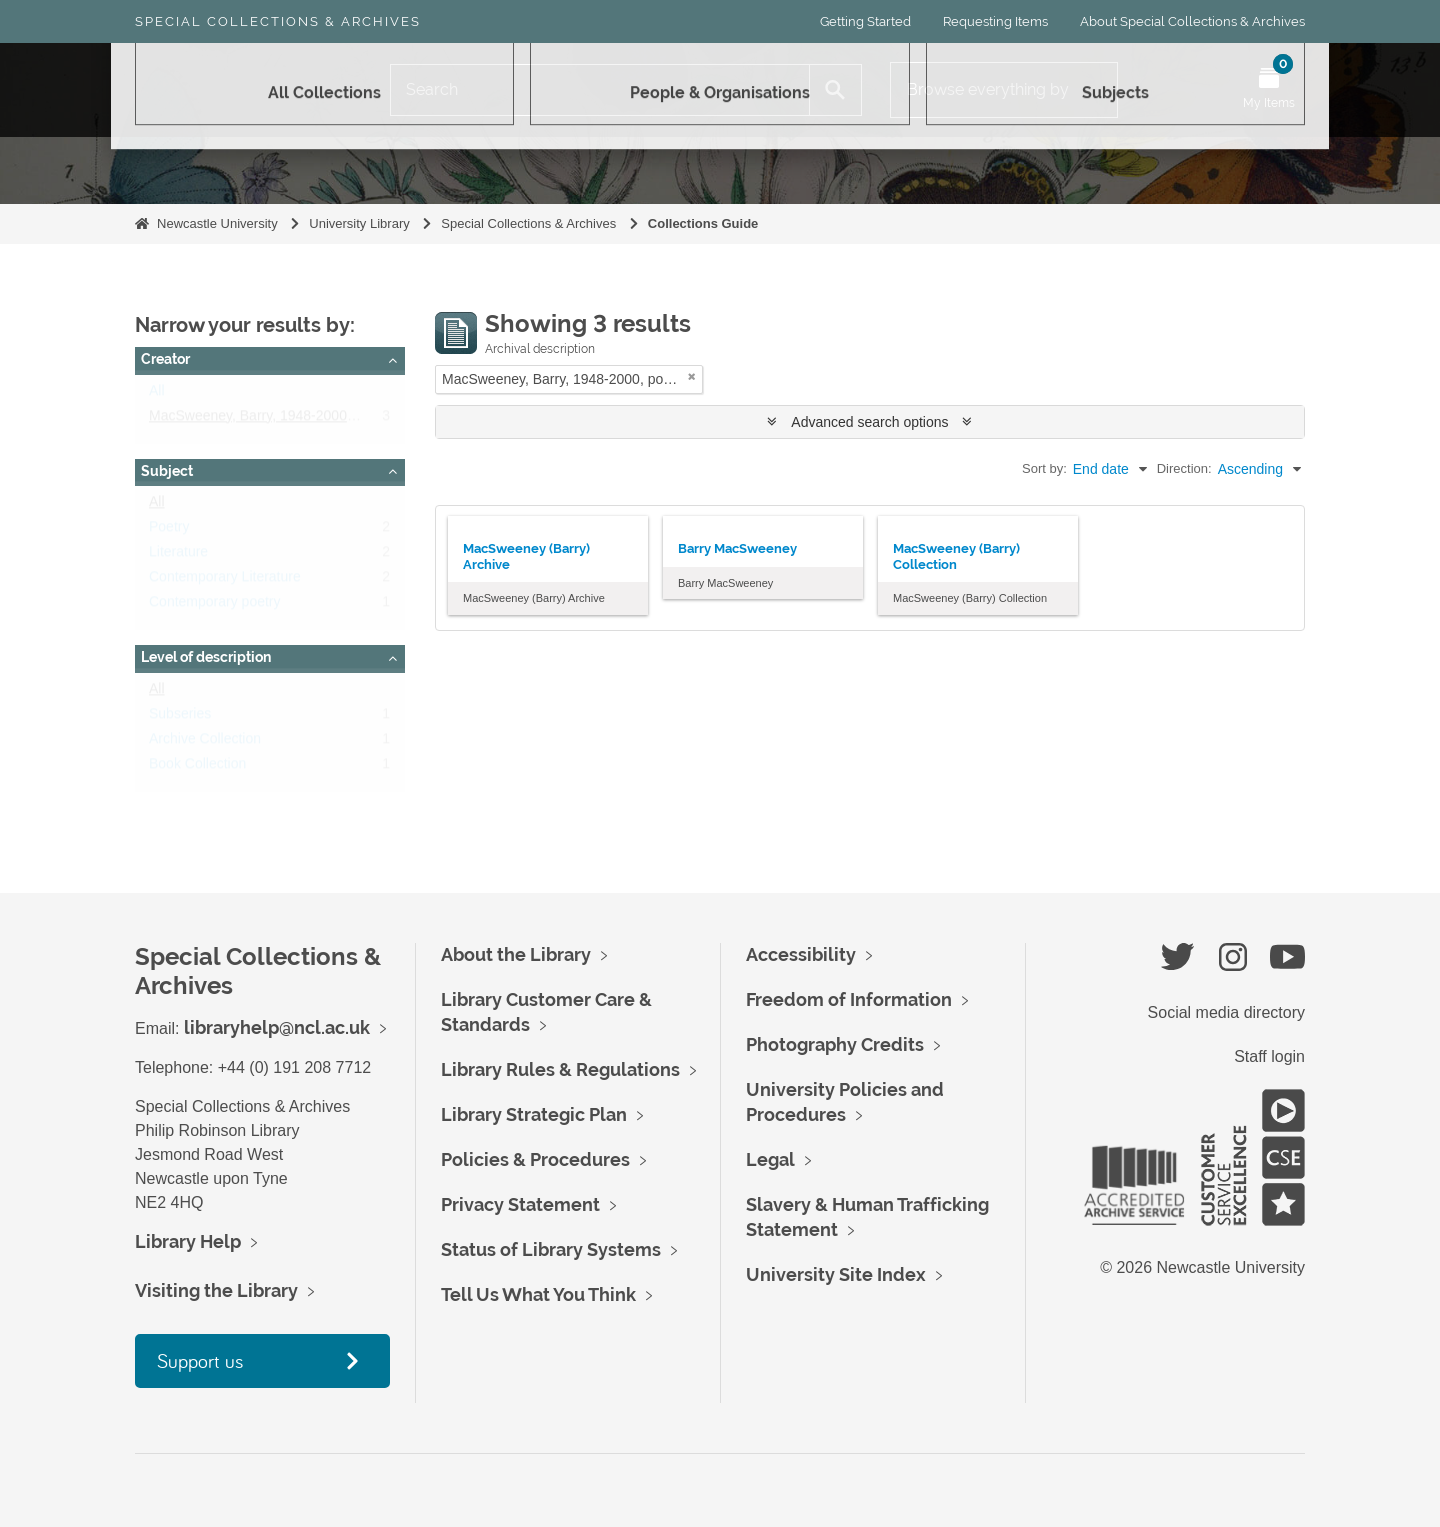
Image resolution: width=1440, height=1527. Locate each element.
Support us (200, 1360)
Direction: (1184, 468)
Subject (167, 471)
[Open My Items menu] (1269, 90)
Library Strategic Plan (534, 1114)
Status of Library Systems (551, 1249)
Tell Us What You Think (538, 1294)
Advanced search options (869, 422)
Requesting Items (995, 21)
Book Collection (197, 768)
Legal (770, 1159)
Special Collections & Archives (278, 21)
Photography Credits (835, 1044)
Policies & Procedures (535, 1159)
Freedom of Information (849, 999)
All (157, 395)
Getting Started (865, 21)
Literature (178, 556)
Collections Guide (703, 223)
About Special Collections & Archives (1192, 21)
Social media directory (1226, 1012)
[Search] (600, 90)
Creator (165, 359)
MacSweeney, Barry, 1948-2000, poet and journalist (309, 420)
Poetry (169, 531)
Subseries (180, 718)
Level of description (206, 657)
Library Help (188, 1241)
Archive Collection (205, 743)
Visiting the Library (216, 1290)
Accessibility (801, 954)
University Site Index (836, 1274)
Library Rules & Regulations (560, 1069)
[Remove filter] (692, 376)
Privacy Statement (520, 1204)
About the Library (516, 954)
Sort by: (1044, 468)
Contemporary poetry (215, 606)
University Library (359, 223)
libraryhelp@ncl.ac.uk (277, 1027)
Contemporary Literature (225, 581)
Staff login (1269, 1056)
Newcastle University (217, 223)
